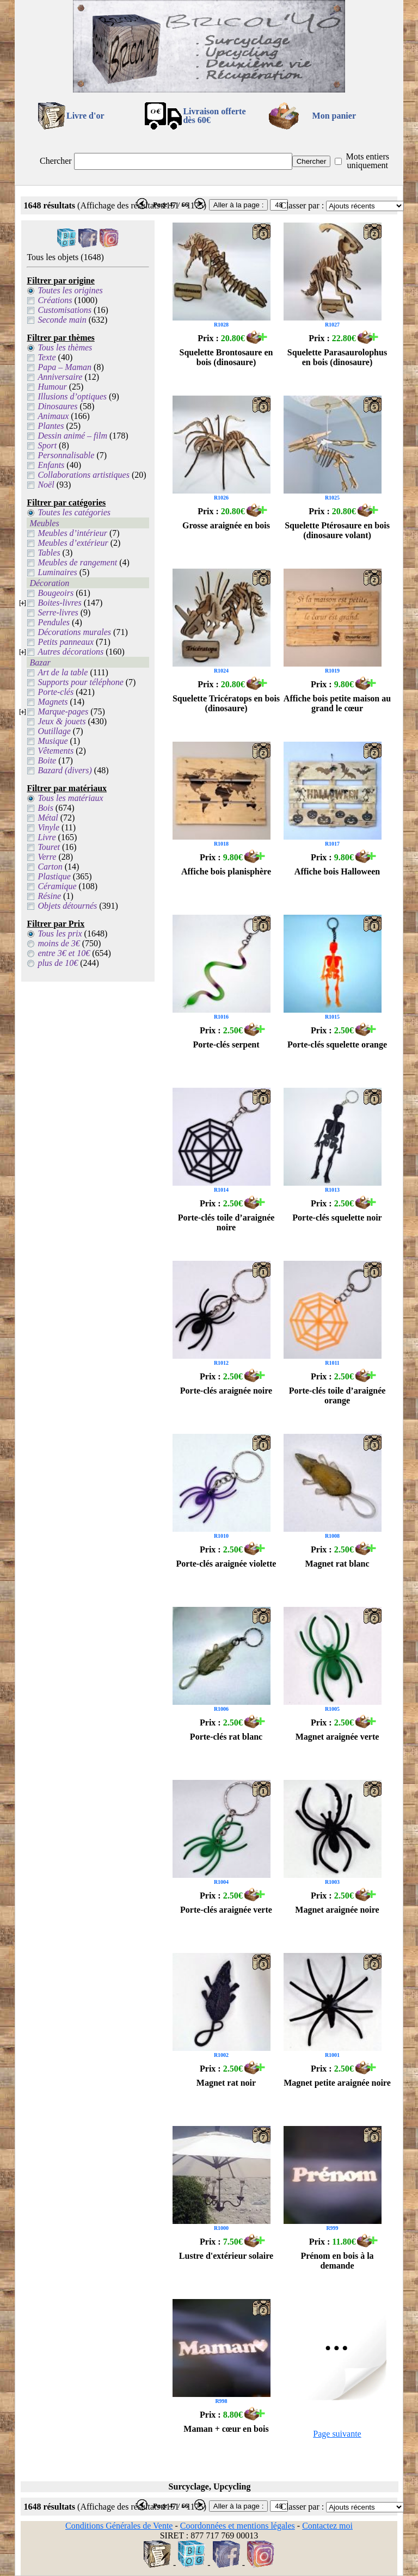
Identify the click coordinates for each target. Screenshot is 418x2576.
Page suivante (337, 2433)
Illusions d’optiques (72, 396)
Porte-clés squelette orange (337, 1044)
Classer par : (302, 205)
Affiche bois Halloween (337, 871)
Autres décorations (70, 651)
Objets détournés (67, 905)
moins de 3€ (58, 943)
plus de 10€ (58, 962)
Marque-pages (63, 711)
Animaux (53, 416)
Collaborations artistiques (83, 474)
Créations (55, 300)
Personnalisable (66, 455)
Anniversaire (60, 376)
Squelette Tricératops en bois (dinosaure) (226, 703)
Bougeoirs (55, 592)
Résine (49, 896)
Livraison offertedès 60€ (214, 116)
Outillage (54, 731)
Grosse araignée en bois (226, 525)
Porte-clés (55, 692)
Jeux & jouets (61, 721)
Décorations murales (74, 632)
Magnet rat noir (226, 2082)
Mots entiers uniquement (367, 161)
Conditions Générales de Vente (119, 2525)
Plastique (54, 876)
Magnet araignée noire (337, 1909)
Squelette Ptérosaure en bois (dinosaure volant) (337, 530)
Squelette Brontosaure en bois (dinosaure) (226, 357)
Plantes (51, 425)
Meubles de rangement (77, 562)
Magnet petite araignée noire (337, 2082)
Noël (46, 484)
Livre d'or (85, 115)
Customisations (64, 310)
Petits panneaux (66, 641)
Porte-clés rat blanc (226, 1736)
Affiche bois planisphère (226, 871)
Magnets (52, 701)
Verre (47, 856)
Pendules (54, 622)
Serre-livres (58, 612)
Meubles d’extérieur (73, 542)
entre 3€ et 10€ (64, 953)
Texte (47, 357)
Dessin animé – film (72, 435)
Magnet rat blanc (337, 1563)
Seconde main (62, 319)
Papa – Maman (64, 367)
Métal (48, 817)
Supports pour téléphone (80, 682)
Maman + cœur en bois (225, 2428)
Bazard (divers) (64, 770)
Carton (50, 866)
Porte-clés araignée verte (226, 1909)
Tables (49, 552)
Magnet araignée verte (337, 1736)
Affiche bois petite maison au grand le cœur (337, 703)
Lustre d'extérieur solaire (226, 2255)
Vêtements (55, 750)
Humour (52, 386)
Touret (49, 847)
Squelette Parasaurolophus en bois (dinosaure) (337, 357)
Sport (47, 445)
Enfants (51, 465)
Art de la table (63, 672)
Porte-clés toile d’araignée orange (337, 1395)
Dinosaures (57, 406)
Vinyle (48, 827)
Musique (52, 740)
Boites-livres (59, 602)
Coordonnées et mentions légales (237, 2525)
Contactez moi (327, 2525)
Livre (47, 837)
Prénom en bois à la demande (336, 2260)
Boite (47, 760)
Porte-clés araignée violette (226, 1563)
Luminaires (57, 572)
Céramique (57, 886)
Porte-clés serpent (226, 1044)
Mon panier (334, 115)
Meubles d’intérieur (72, 533)
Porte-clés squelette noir (337, 1217)
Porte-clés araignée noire (226, 1390)
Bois (45, 807)
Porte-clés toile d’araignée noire (226, 1222)
